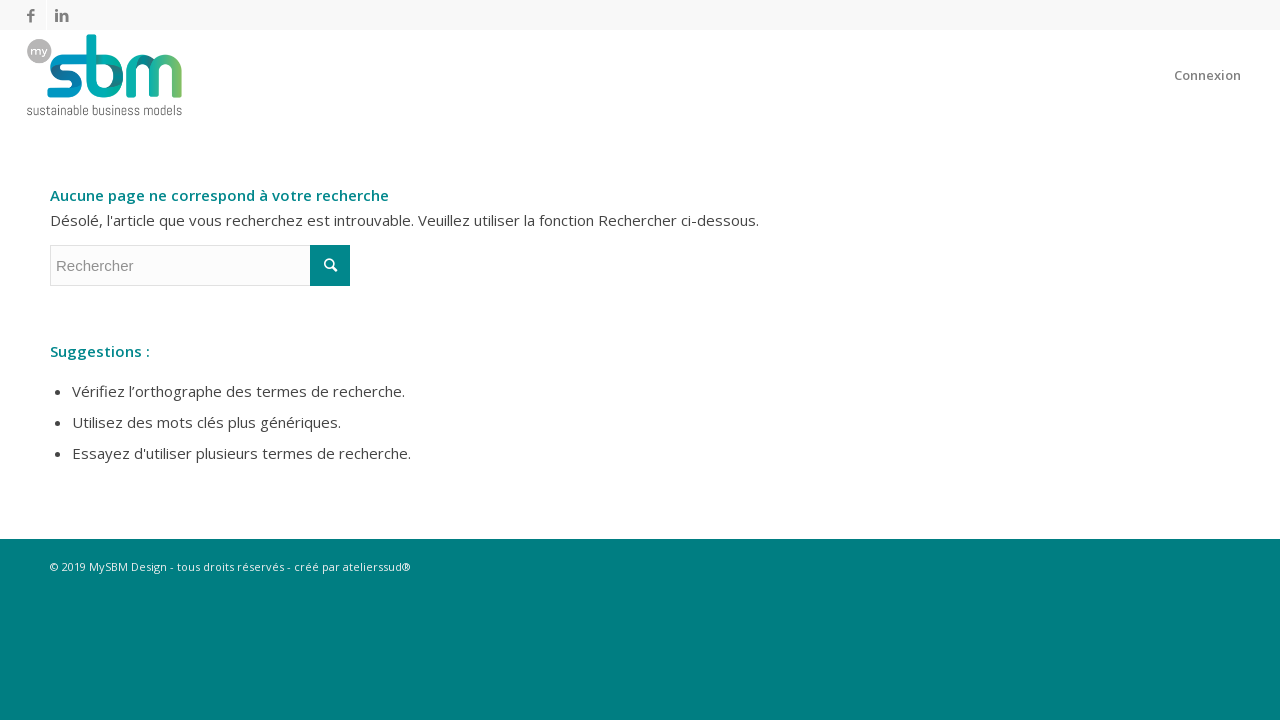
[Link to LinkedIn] (62, 15)
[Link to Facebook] (31, 15)
